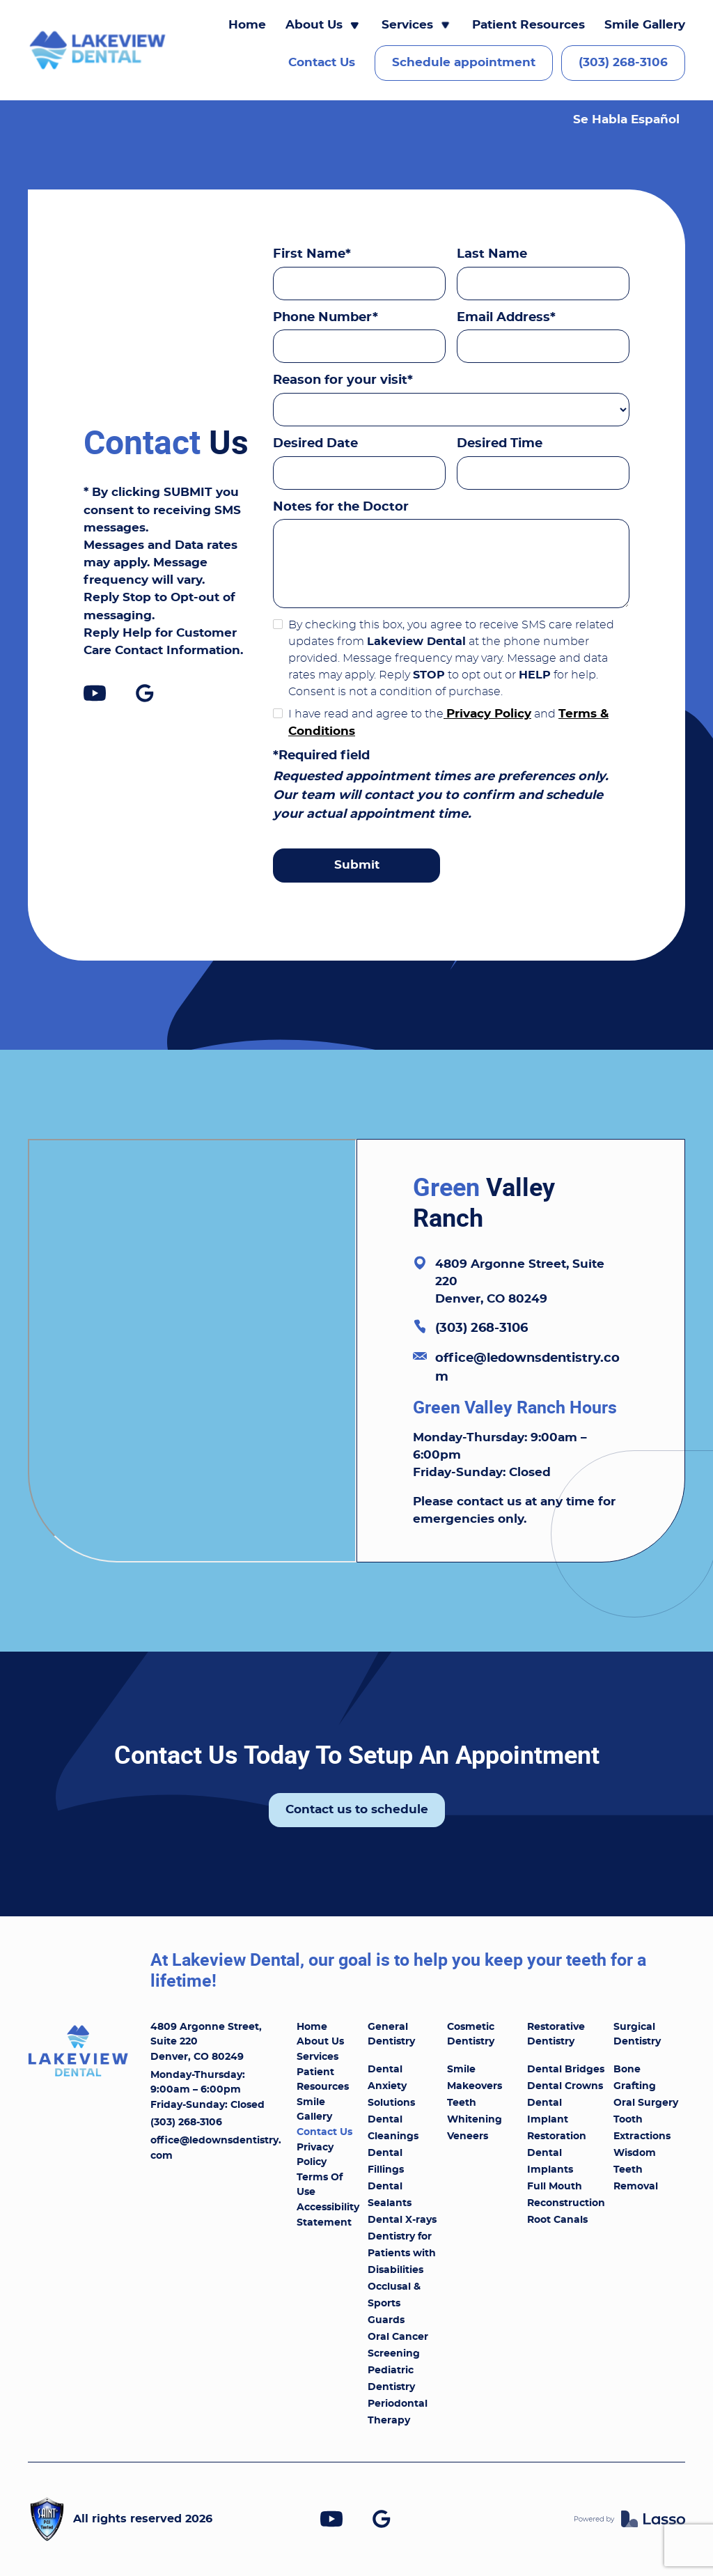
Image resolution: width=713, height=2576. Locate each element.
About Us (320, 2041)
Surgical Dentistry (637, 2034)
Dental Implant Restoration (556, 2119)
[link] (97, 50)
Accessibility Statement (328, 2215)
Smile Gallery (644, 25)
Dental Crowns (565, 2086)
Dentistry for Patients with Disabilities (402, 2253)
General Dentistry (391, 2034)
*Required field (321, 756)
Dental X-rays (402, 2219)
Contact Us (321, 62)
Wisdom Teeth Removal (635, 2169)
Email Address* (506, 317)
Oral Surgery (645, 2102)
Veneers (467, 2136)
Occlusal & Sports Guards (394, 2303)
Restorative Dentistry (556, 2034)
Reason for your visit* (343, 380)
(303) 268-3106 (623, 62)
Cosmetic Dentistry (470, 2034)
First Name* (312, 254)
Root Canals (557, 2219)
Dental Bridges (565, 2069)
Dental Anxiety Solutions (391, 2086)
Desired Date (315, 443)
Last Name (492, 254)
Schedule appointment (463, 62)
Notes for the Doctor (341, 507)
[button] (323, 25)
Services (317, 2056)
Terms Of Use (320, 2185)
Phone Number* (325, 317)
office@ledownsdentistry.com (527, 1367)
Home (247, 25)
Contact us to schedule (356, 1809)
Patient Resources (528, 25)
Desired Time (499, 443)
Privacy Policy (315, 2155)
